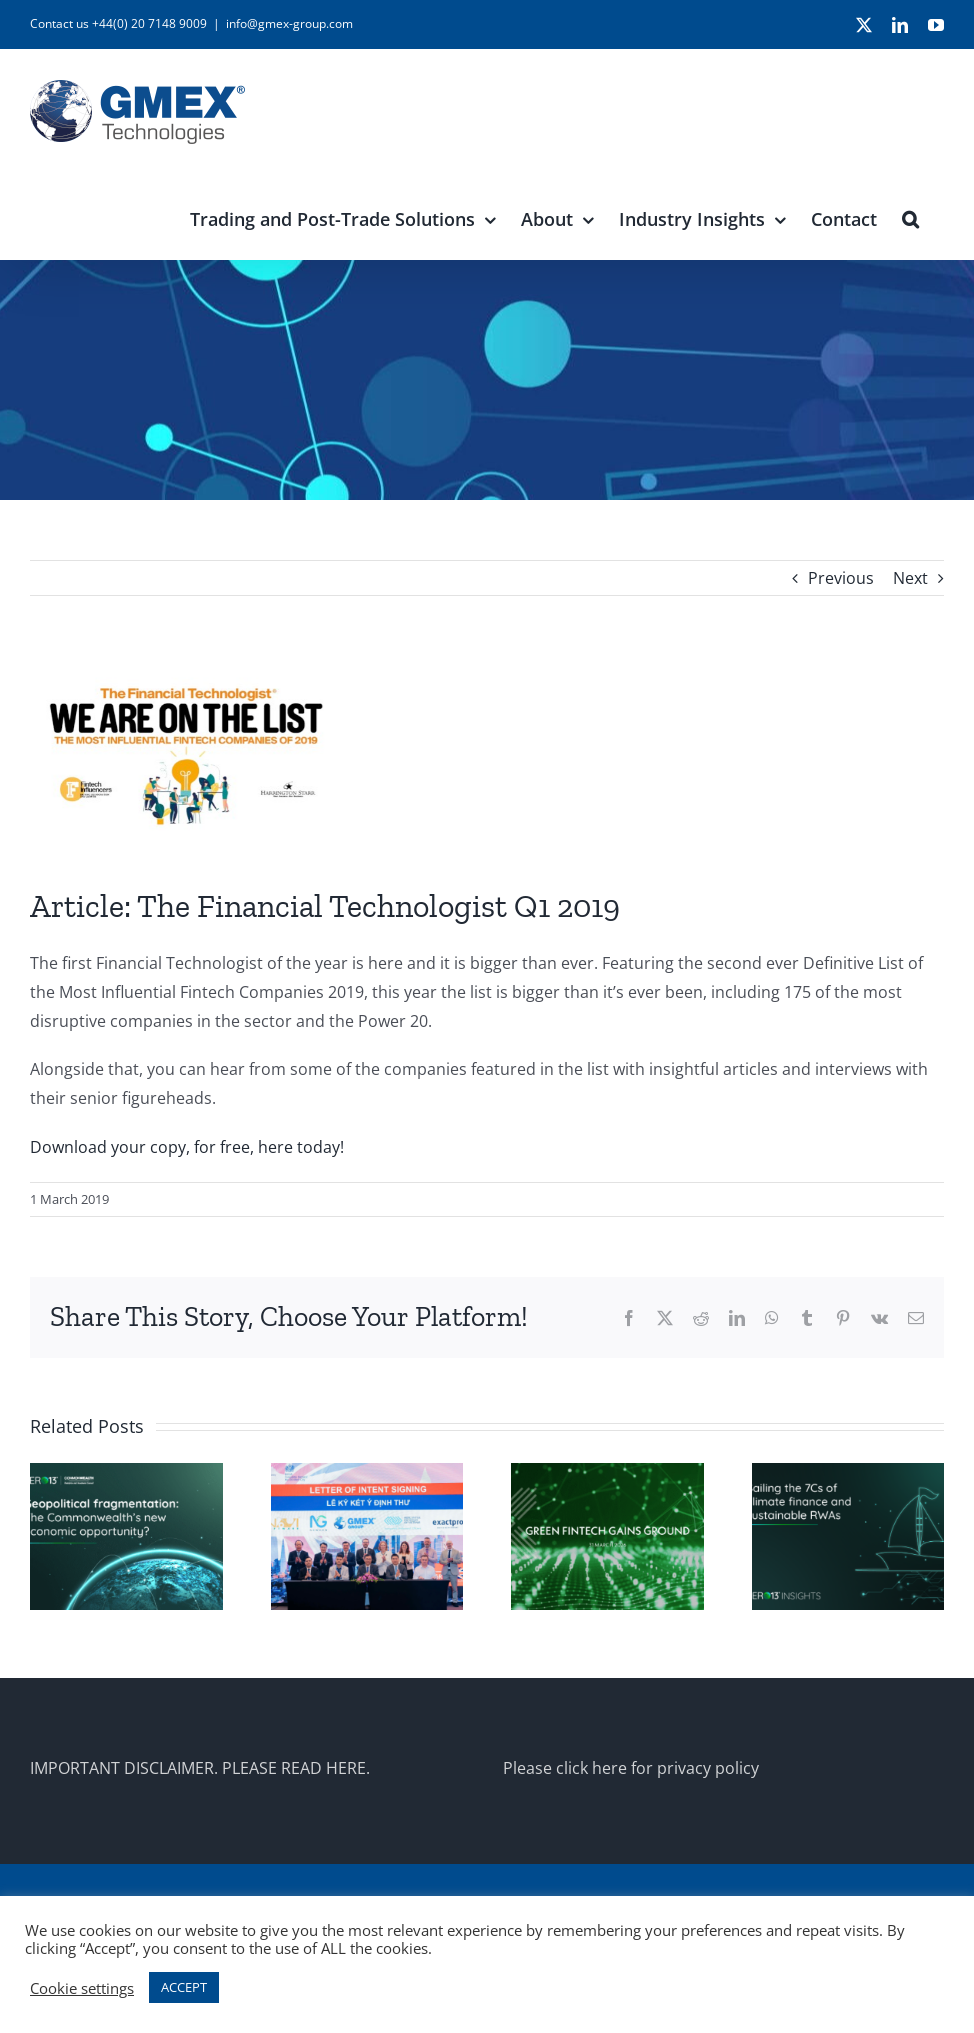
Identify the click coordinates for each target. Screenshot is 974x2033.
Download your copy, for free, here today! (187, 1147)
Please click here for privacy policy (631, 1768)
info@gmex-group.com (289, 23)
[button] (910, 217)
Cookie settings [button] (82, 1988)
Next (910, 578)
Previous (841, 578)
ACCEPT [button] (184, 1987)
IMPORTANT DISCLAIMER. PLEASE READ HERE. (200, 1768)
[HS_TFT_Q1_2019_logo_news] (487, 756)
